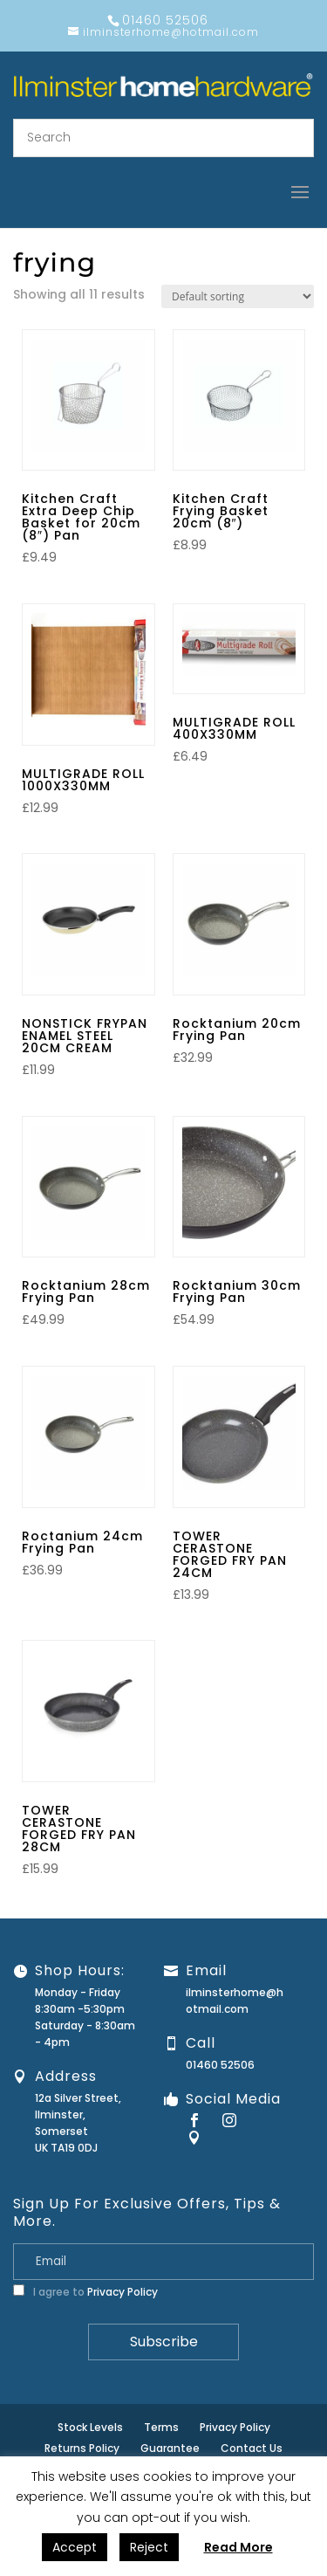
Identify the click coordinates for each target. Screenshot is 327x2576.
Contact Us (252, 2448)
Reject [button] (149, 2547)
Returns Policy (81, 2448)
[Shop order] (237, 296)
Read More (238, 2547)
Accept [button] (74, 2547)
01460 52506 (220, 2064)
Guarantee (170, 2448)
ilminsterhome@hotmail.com (234, 2000)
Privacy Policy (122, 2291)
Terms (161, 2427)
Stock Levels (90, 2427)
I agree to (85, 2291)
